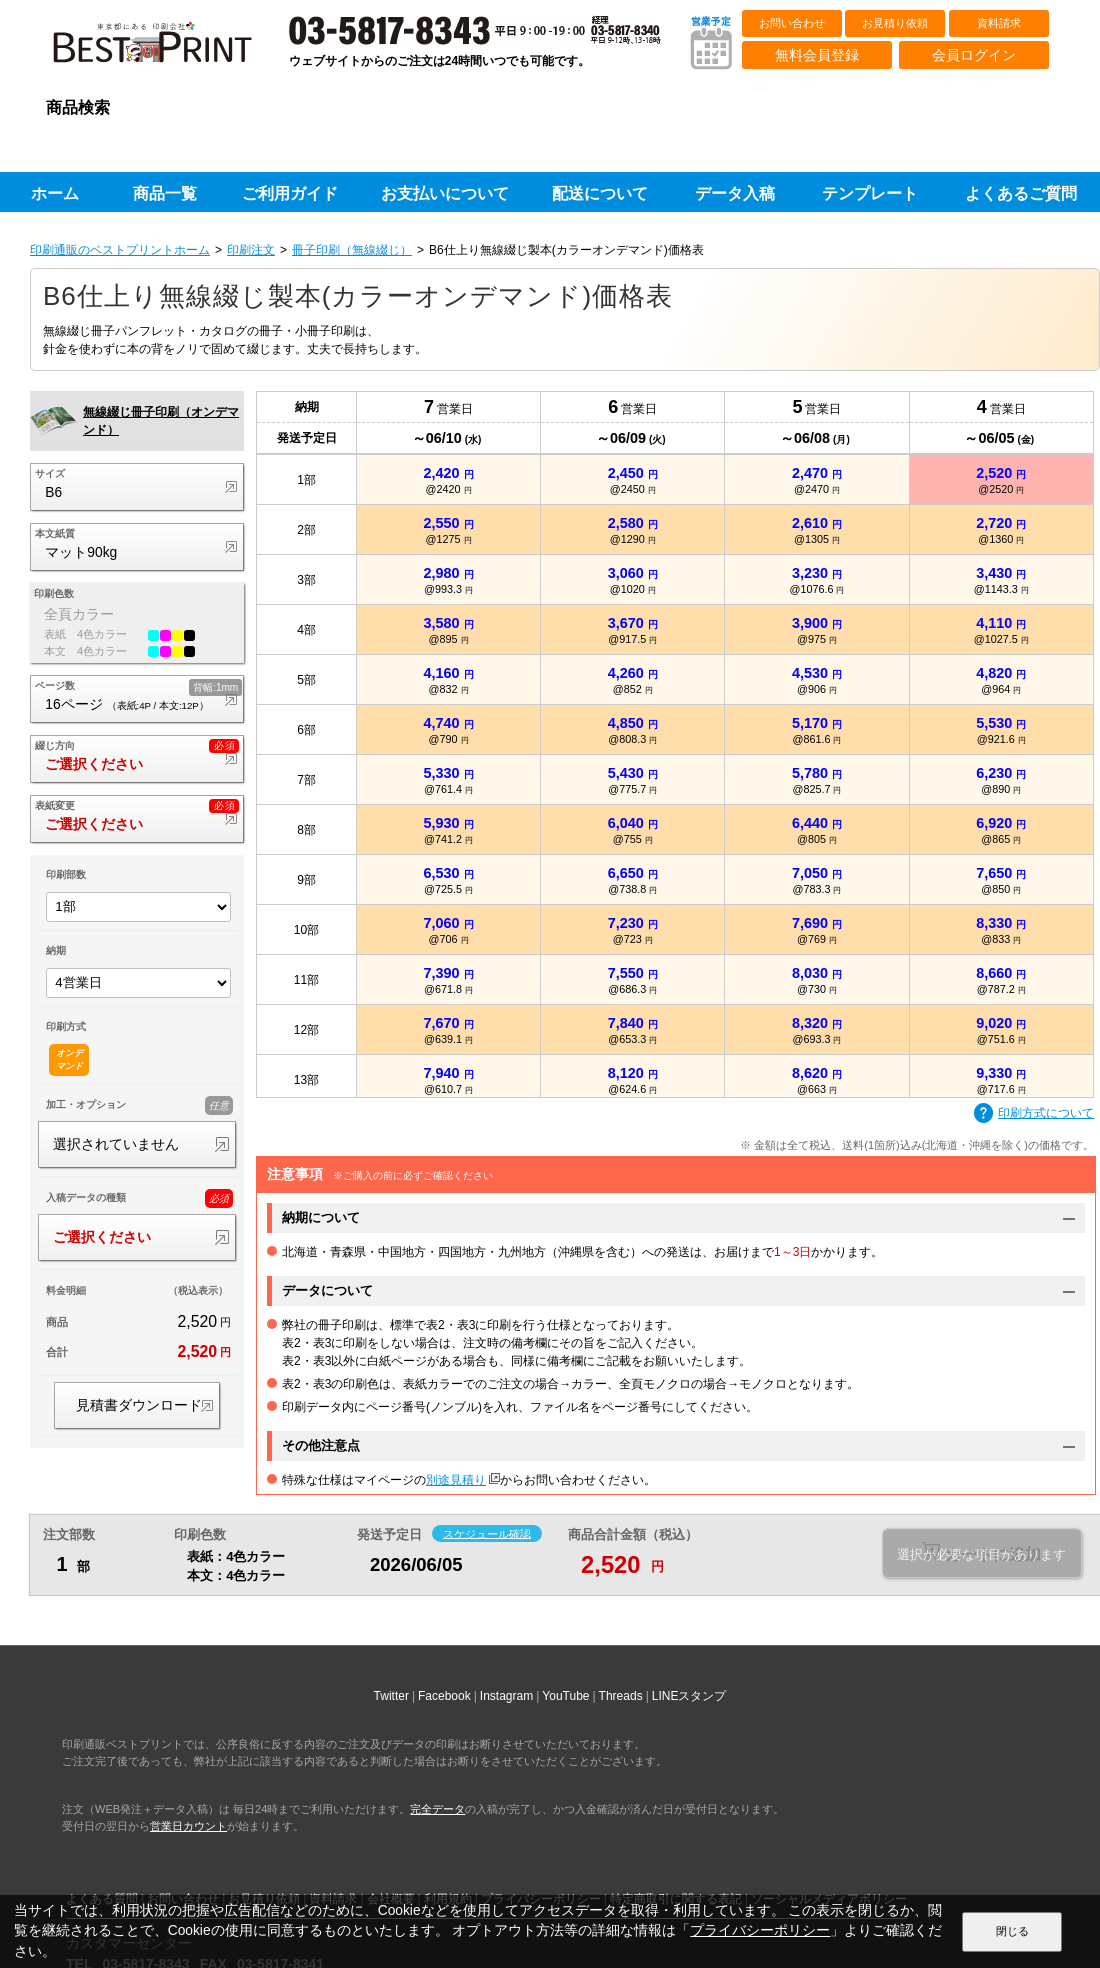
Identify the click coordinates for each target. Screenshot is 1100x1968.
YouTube (565, 1696)
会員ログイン (974, 55)
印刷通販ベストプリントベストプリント (170, 50)
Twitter (391, 1696)
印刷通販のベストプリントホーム (120, 250)
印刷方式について (1034, 1114)
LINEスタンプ (689, 1696)
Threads (621, 1696)
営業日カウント (188, 1826)
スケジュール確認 (487, 1533)
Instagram (506, 1696)
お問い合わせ (792, 23)
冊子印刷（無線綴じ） (352, 250)
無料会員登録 (817, 55)
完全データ (437, 1809)
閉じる (1012, 1931)
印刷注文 (251, 250)
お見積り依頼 (895, 23)
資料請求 (999, 23)
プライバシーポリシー (760, 1930)
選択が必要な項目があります (981, 1554)
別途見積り (456, 1480)
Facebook (444, 1696)
